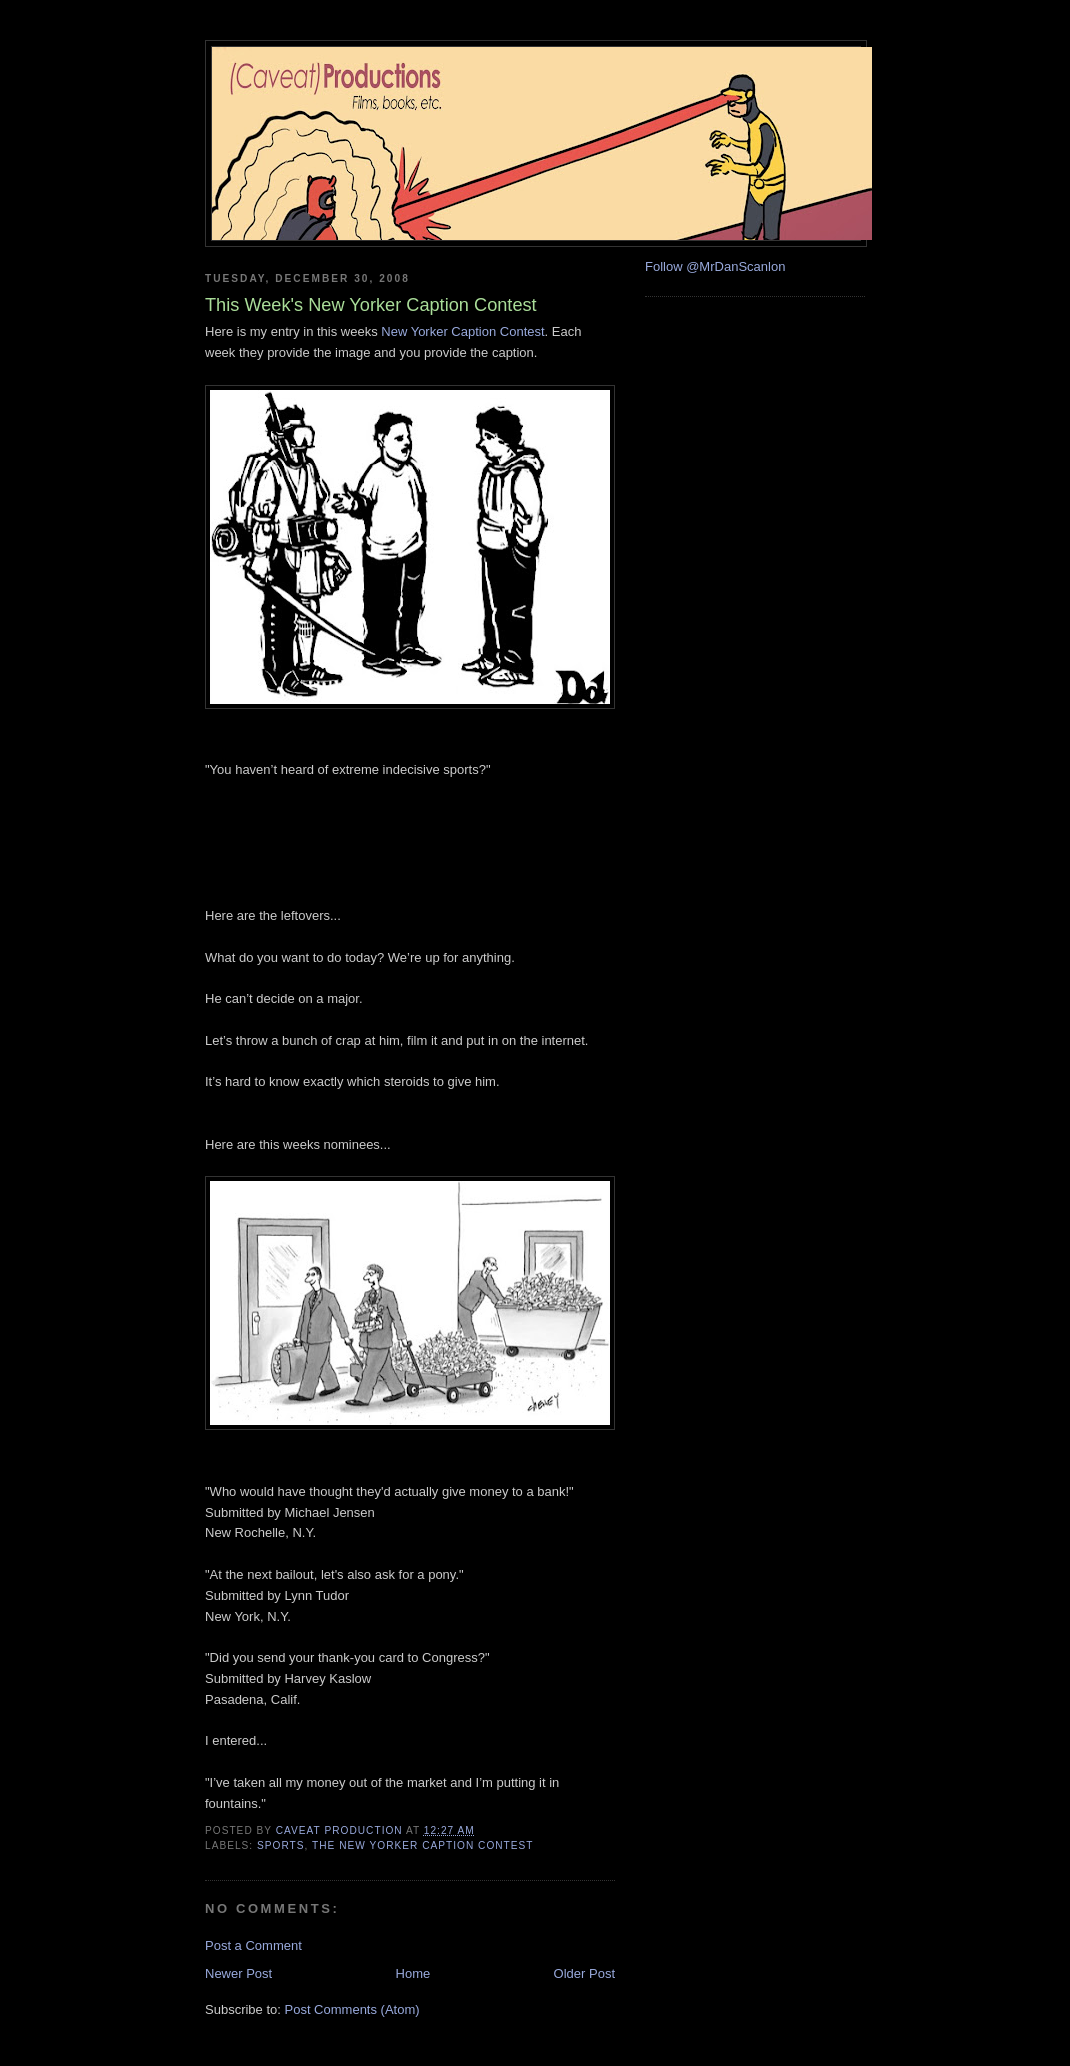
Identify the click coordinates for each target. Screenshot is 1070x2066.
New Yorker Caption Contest (462, 331)
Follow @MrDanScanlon (715, 266)
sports (281, 1845)
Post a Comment (253, 1945)
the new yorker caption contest (423, 1845)
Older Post (584, 1973)
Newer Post (238, 1973)
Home (413, 1973)
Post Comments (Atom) (352, 2009)
